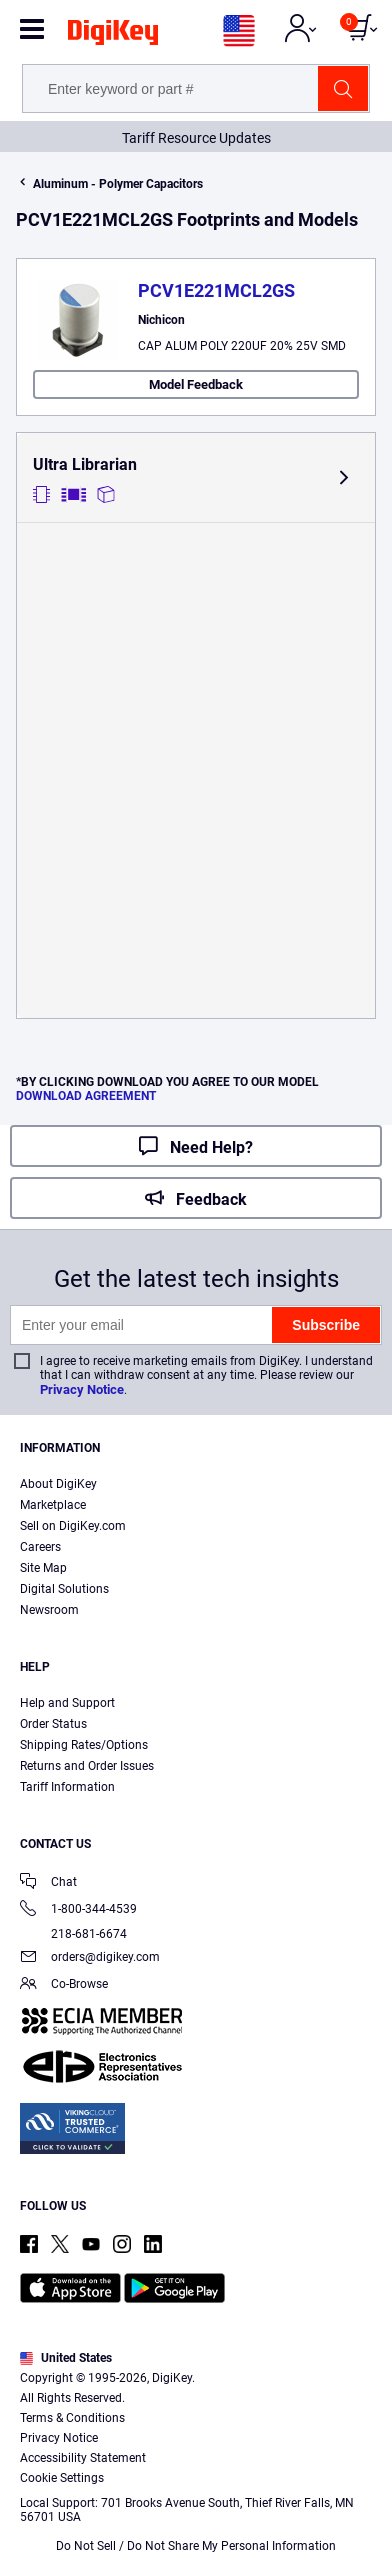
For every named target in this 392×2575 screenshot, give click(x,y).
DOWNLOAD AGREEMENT (86, 1096)
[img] (113, 36)
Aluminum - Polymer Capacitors (118, 184)
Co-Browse (64, 1985)
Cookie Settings (62, 2478)
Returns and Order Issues (87, 1766)
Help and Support (67, 1703)
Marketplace (53, 1505)
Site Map (43, 1568)
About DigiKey (58, 1484)
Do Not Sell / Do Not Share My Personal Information (196, 2546)
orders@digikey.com (90, 1958)
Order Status (53, 1724)
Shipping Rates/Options (84, 1745)
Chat (48, 1883)
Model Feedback (196, 384)
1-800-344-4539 (78, 1910)
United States (66, 2358)
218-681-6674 (73, 1934)
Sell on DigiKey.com (73, 1526)
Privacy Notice (82, 1389)
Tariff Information (67, 1787)
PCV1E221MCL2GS (216, 290)
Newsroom (49, 1610)
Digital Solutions (64, 1589)
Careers (40, 1547)
